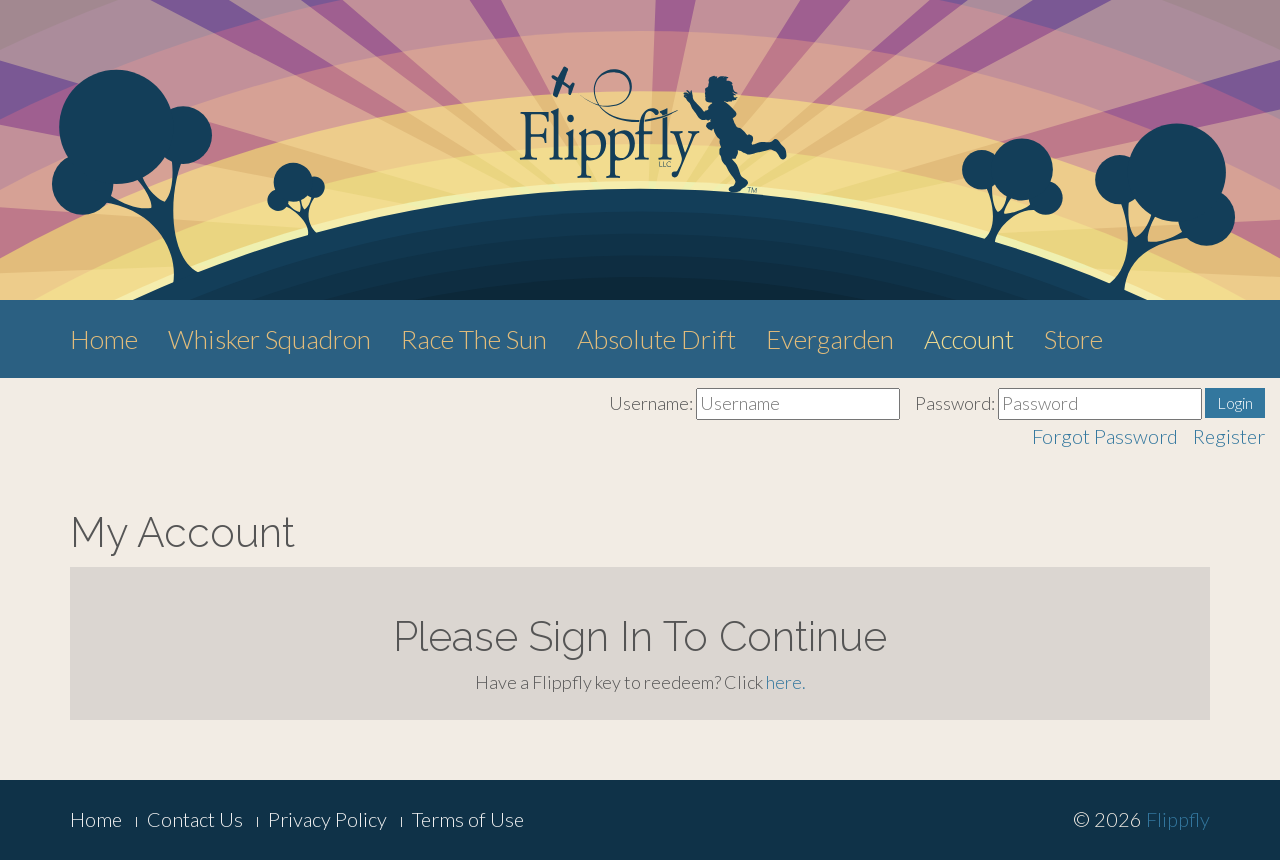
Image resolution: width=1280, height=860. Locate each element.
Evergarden (830, 339)
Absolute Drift (656, 339)
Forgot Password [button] (1105, 436)
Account (969, 339)
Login (1235, 402)
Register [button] (1229, 436)
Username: (651, 403)
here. (786, 682)
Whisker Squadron (269, 339)
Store (1073, 339)
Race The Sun (474, 339)
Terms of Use (468, 819)
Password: (955, 403)
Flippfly (1178, 819)
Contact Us (195, 819)
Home (104, 339)
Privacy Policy (327, 819)
